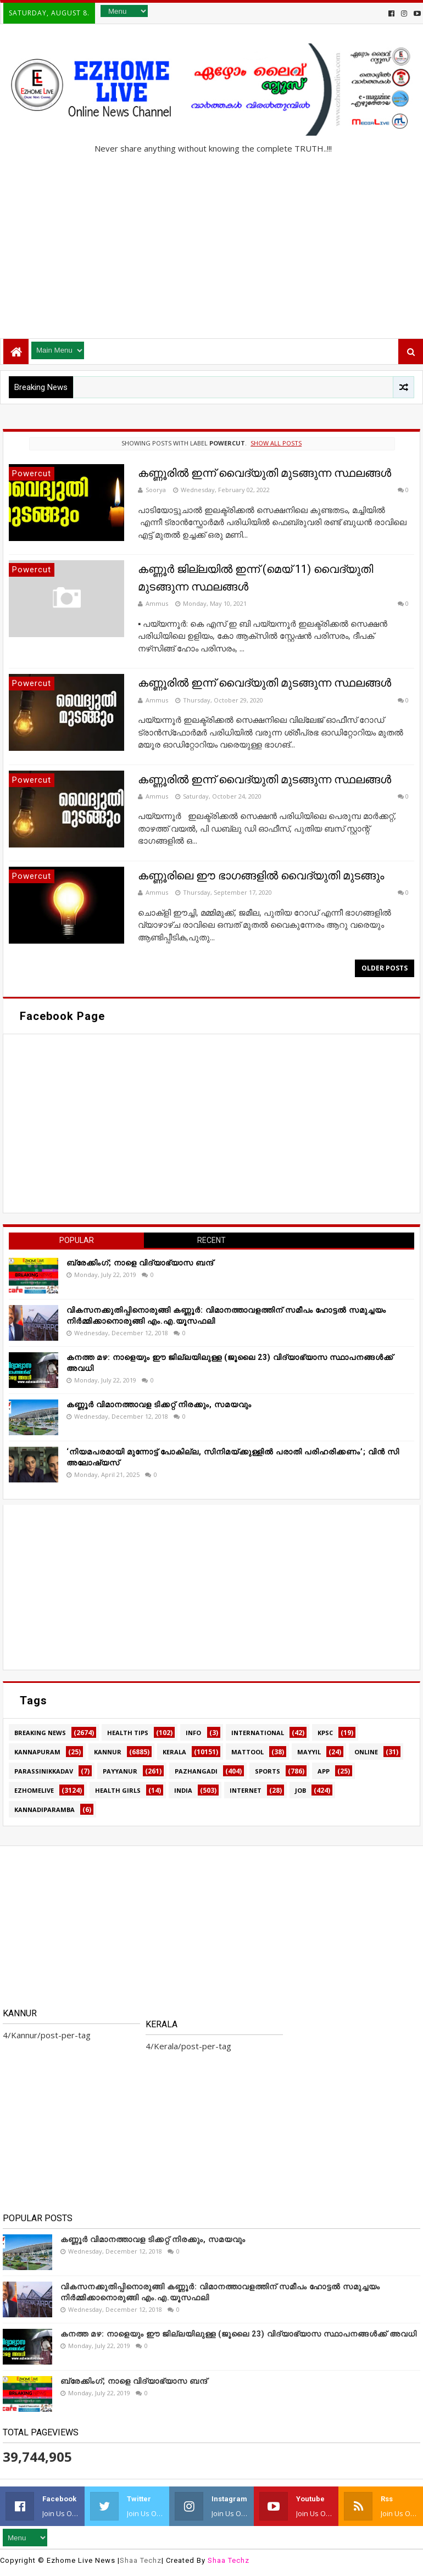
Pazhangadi (196, 1771)
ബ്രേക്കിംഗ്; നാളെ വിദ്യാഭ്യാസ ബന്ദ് (140, 1262)
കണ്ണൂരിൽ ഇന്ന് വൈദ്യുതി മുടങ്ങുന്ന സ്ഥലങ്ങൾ (264, 472)
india (183, 1790)
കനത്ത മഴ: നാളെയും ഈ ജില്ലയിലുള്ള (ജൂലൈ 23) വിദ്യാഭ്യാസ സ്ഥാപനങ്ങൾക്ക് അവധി (238, 2333)
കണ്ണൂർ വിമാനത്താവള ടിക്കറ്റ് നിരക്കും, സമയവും (159, 1404)
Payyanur (120, 1771)
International (257, 1733)
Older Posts (384, 968)
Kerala (174, 1752)
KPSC (325, 1733)
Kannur (107, 1752)
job (300, 1790)
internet (245, 1790)
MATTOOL (247, 1752)
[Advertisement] (211, 242)
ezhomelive (34, 1790)
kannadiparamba (44, 1809)
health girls (118, 1790)
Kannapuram (37, 1752)
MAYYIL (309, 1752)
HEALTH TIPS (127, 1733)
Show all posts (276, 443)
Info (193, 1733)
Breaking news (40, 1733)
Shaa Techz (141, 2560)
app (324, 1771)
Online (366, 1752)
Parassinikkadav (43, 1771)
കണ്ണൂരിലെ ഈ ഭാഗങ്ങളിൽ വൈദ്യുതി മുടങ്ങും (261, 875)
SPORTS (267, 1771)
